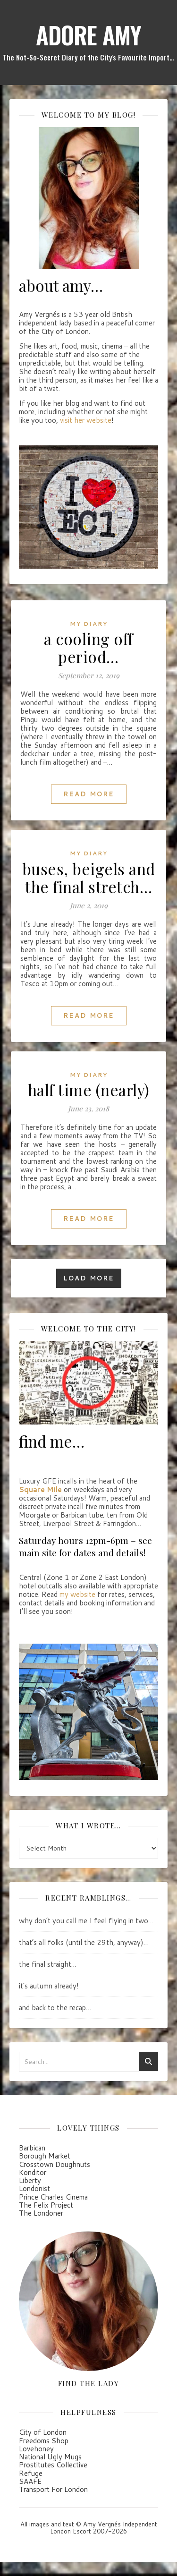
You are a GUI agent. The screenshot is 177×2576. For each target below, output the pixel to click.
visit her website (85, 420)
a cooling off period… (88, 647)
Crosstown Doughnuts (54, 2163)
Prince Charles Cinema (53, 2196)
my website (77, 1594)
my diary (89, 623)
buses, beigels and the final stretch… (88, 876)
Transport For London (53, 2489)
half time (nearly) (89, 1089)
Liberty (30, 2180)
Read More (88, 793)
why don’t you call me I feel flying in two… (86, 1920)
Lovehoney (36, 2448)
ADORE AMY (88, 34)
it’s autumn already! (49, 1985)
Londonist (34, 2188)
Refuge (30, 2472)
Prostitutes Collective (53, 2464)
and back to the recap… (55, 2007)
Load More (88, 1277)
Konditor (32, 2171)
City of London (43, 2432)
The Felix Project (46, 2204)
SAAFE (30, 2481)
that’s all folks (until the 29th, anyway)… (84, 1942)
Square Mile (40, 1489)
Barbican (32, 2147)
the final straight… (47, 1964)
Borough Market (44, 2155)
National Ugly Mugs (50, 2456)
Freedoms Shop (43, 2440)
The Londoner (41, 2213)
